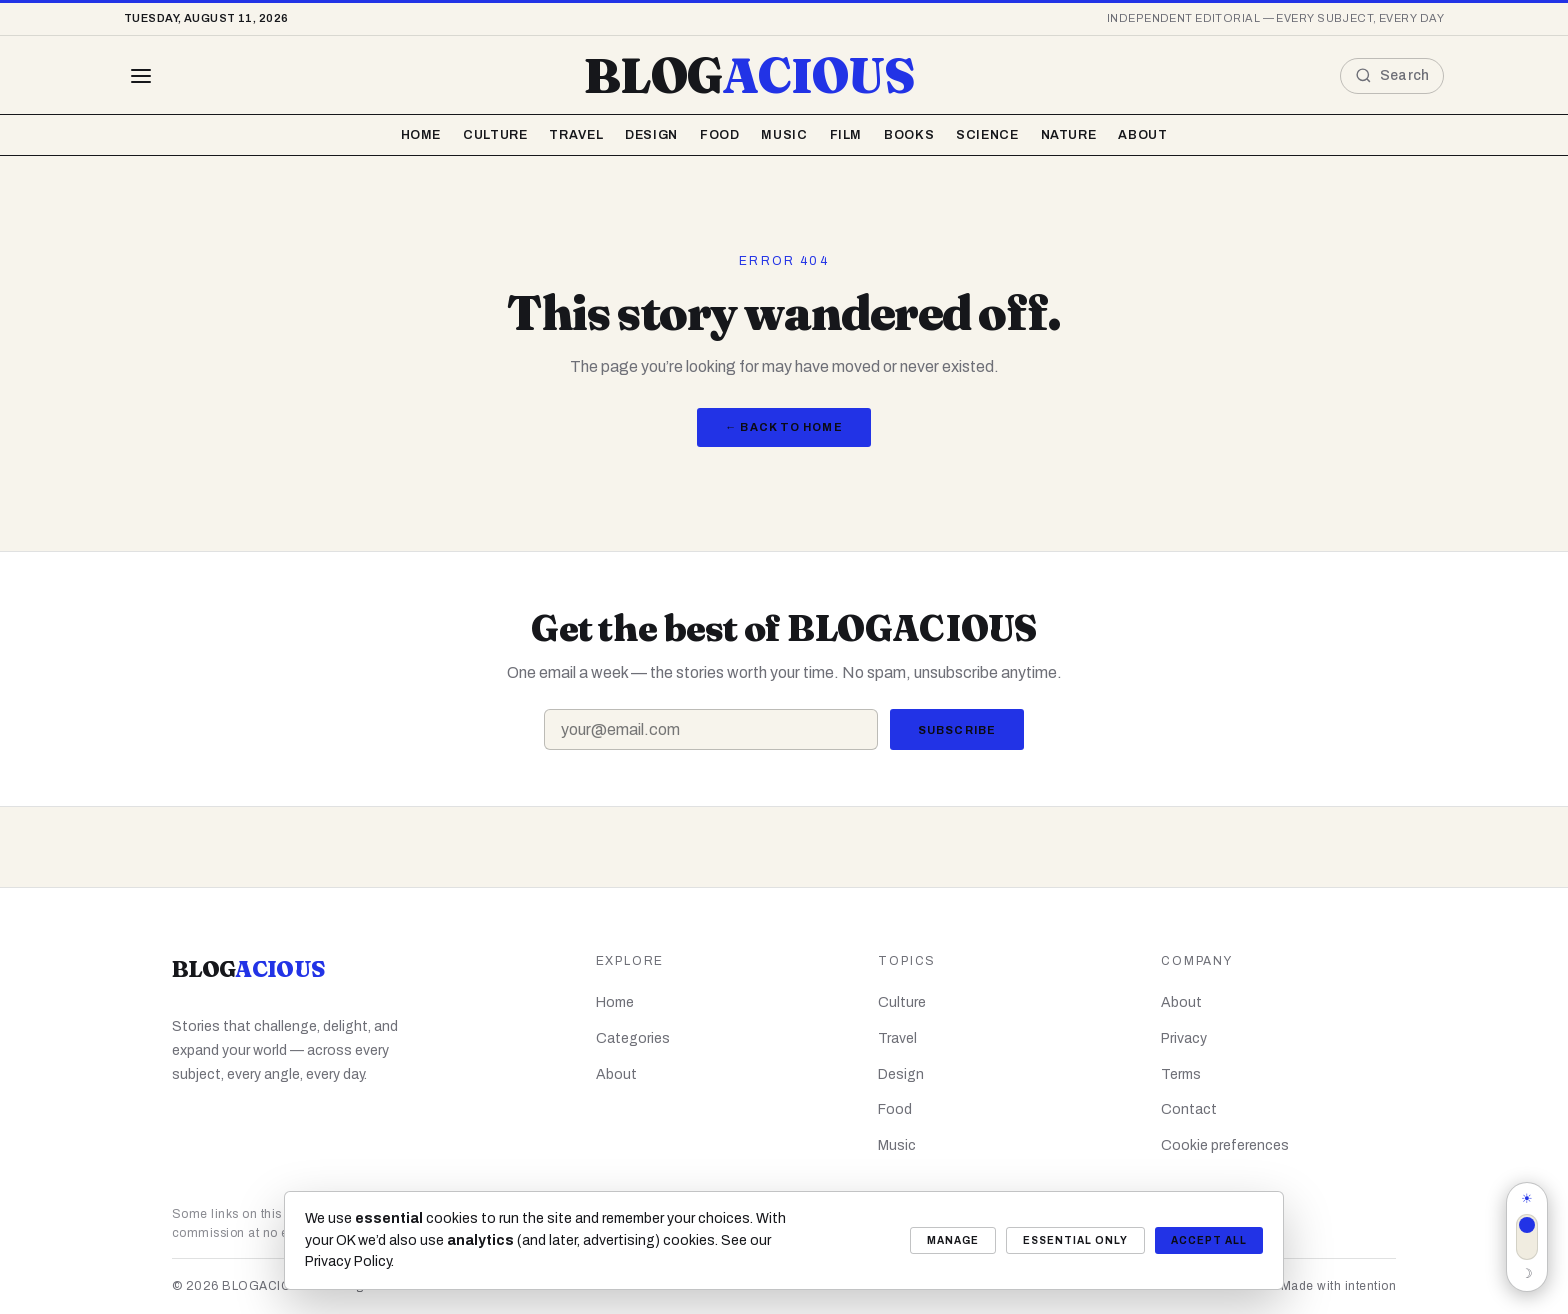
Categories (633, 1038)
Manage (953, 1240)
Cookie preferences (1225, 1145)
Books (909, 135)
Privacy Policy (348, 1261)
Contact (1189, 1109)
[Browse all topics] (141, 76)
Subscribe (957, 730)
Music (784, 135)
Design (651, 135)
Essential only (1075, 1240)
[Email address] (711, 729)
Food (720, 135)
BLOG (749, 76)
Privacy (1184, 1038)
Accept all (1209, 1240)
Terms (1181, 1074)
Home (421, 135)
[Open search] (1392, 76)
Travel (576, 135)
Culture (495, 135)
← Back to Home (783, 427)
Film (846, 135)
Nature (1069, 135)
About (1142, 135)
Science (987, 135)
